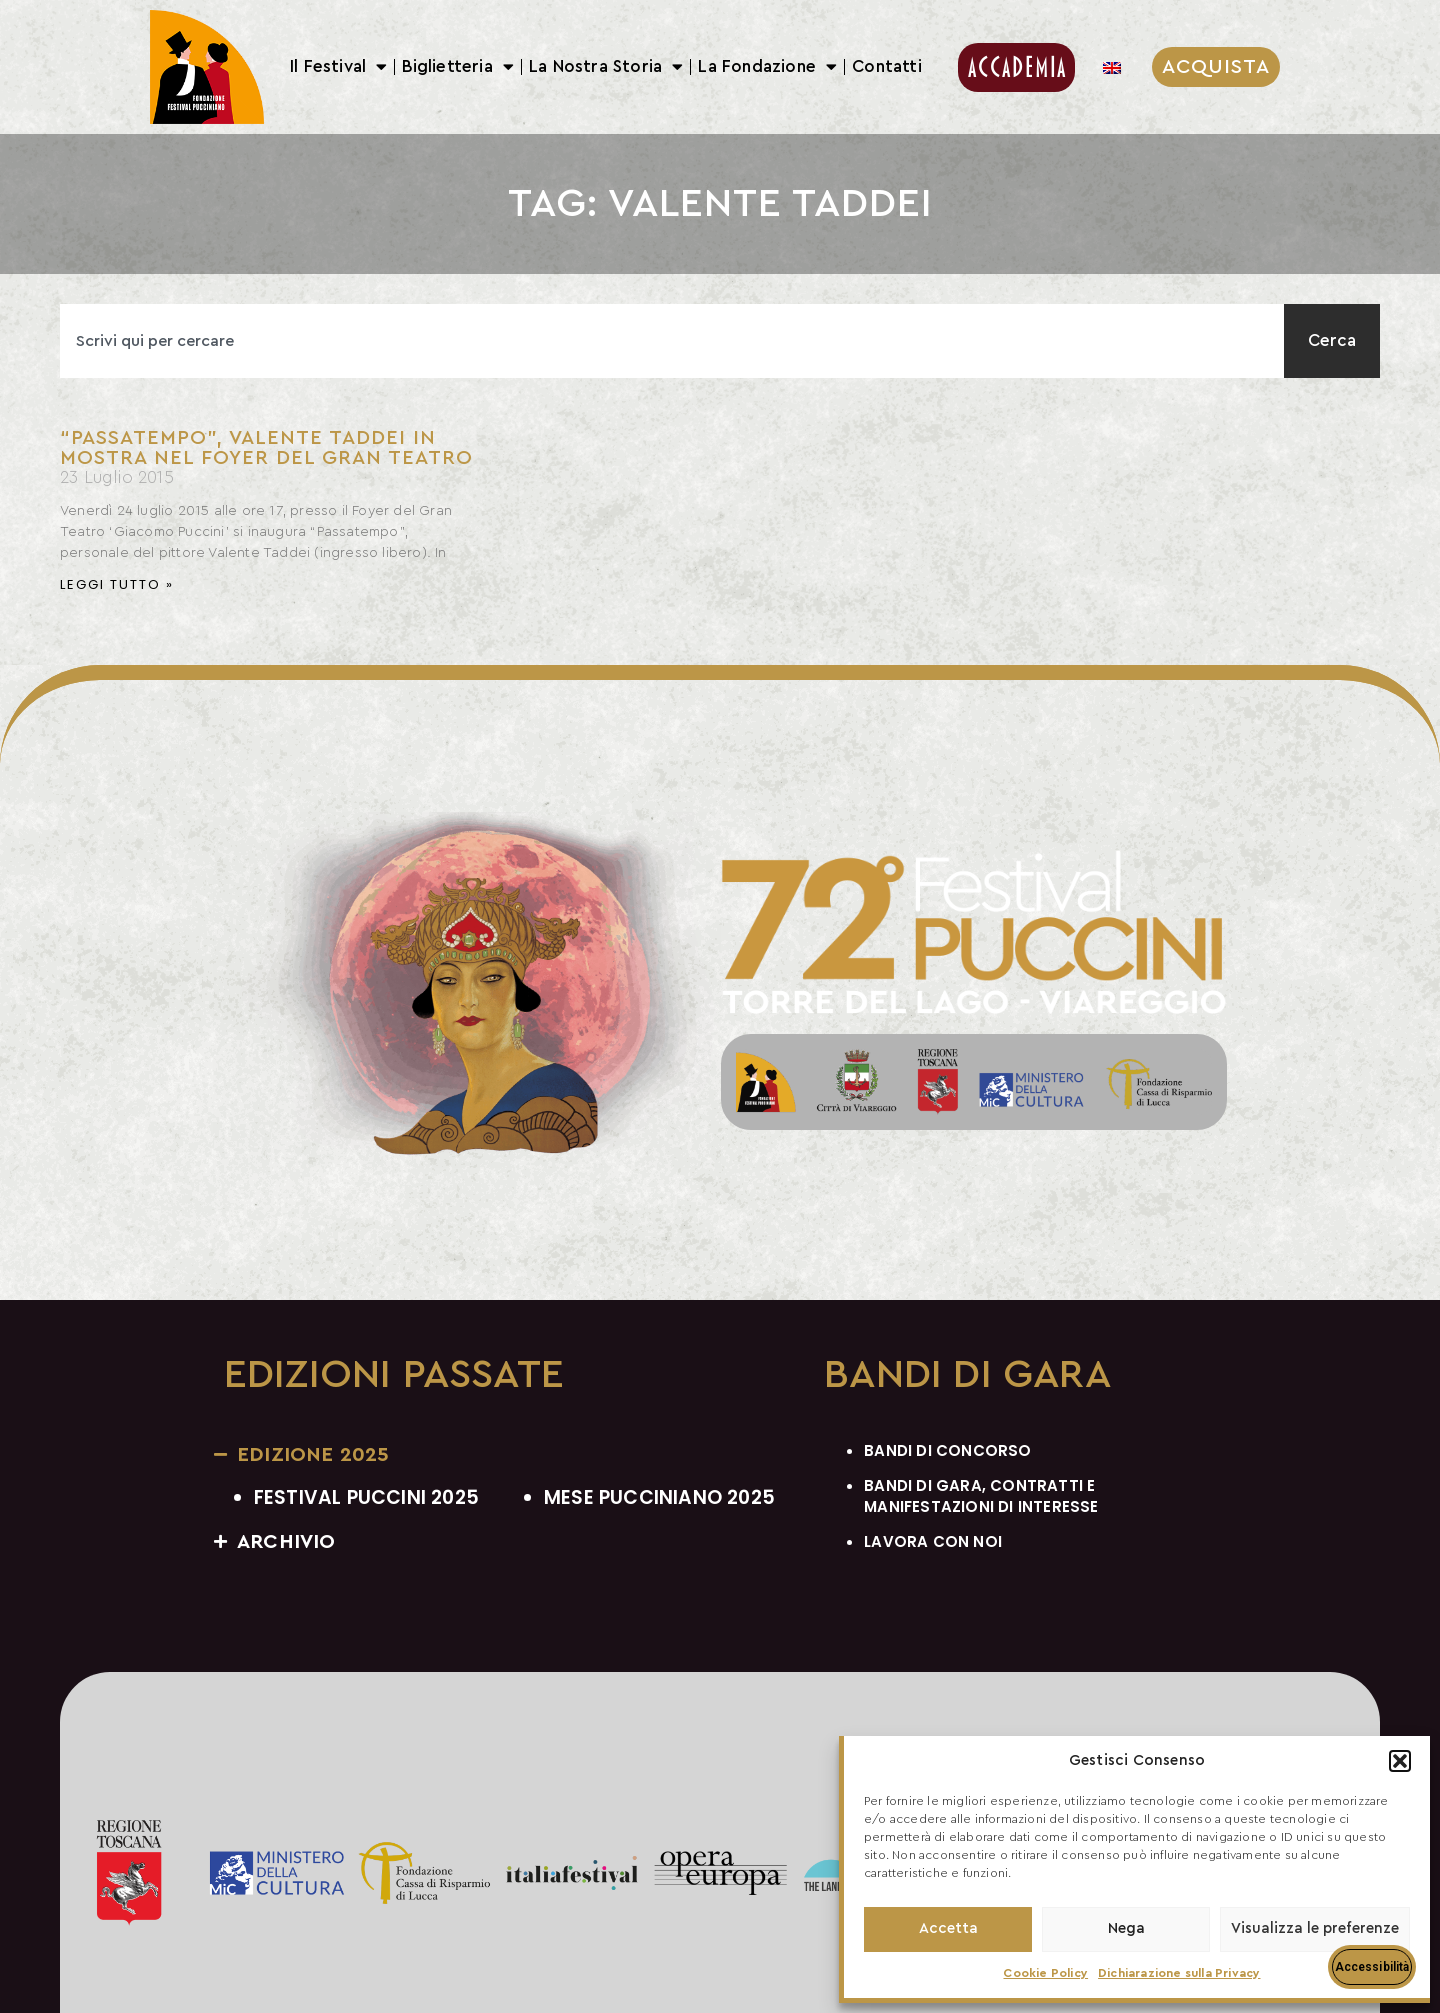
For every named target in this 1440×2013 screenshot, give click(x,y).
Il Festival (338, 66)
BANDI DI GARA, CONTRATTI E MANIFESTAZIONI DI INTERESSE (981, 1496)
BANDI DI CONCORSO (947, 1450)
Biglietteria (458, 66)
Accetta (948, 1928)
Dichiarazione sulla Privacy (1179, 1973)
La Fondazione (767, 66)
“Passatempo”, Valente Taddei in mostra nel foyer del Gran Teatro (266, 448)
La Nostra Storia (606, 66)
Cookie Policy (1045, 1973)
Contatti (887, 66)
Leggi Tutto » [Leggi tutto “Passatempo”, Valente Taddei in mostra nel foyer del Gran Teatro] (117, 584)
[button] (1400, 1761)
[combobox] (672, 341)
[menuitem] (1112, 67)
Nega (1126, 1928)
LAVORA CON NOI (933, 1541)
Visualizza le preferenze (1315, 1928)
